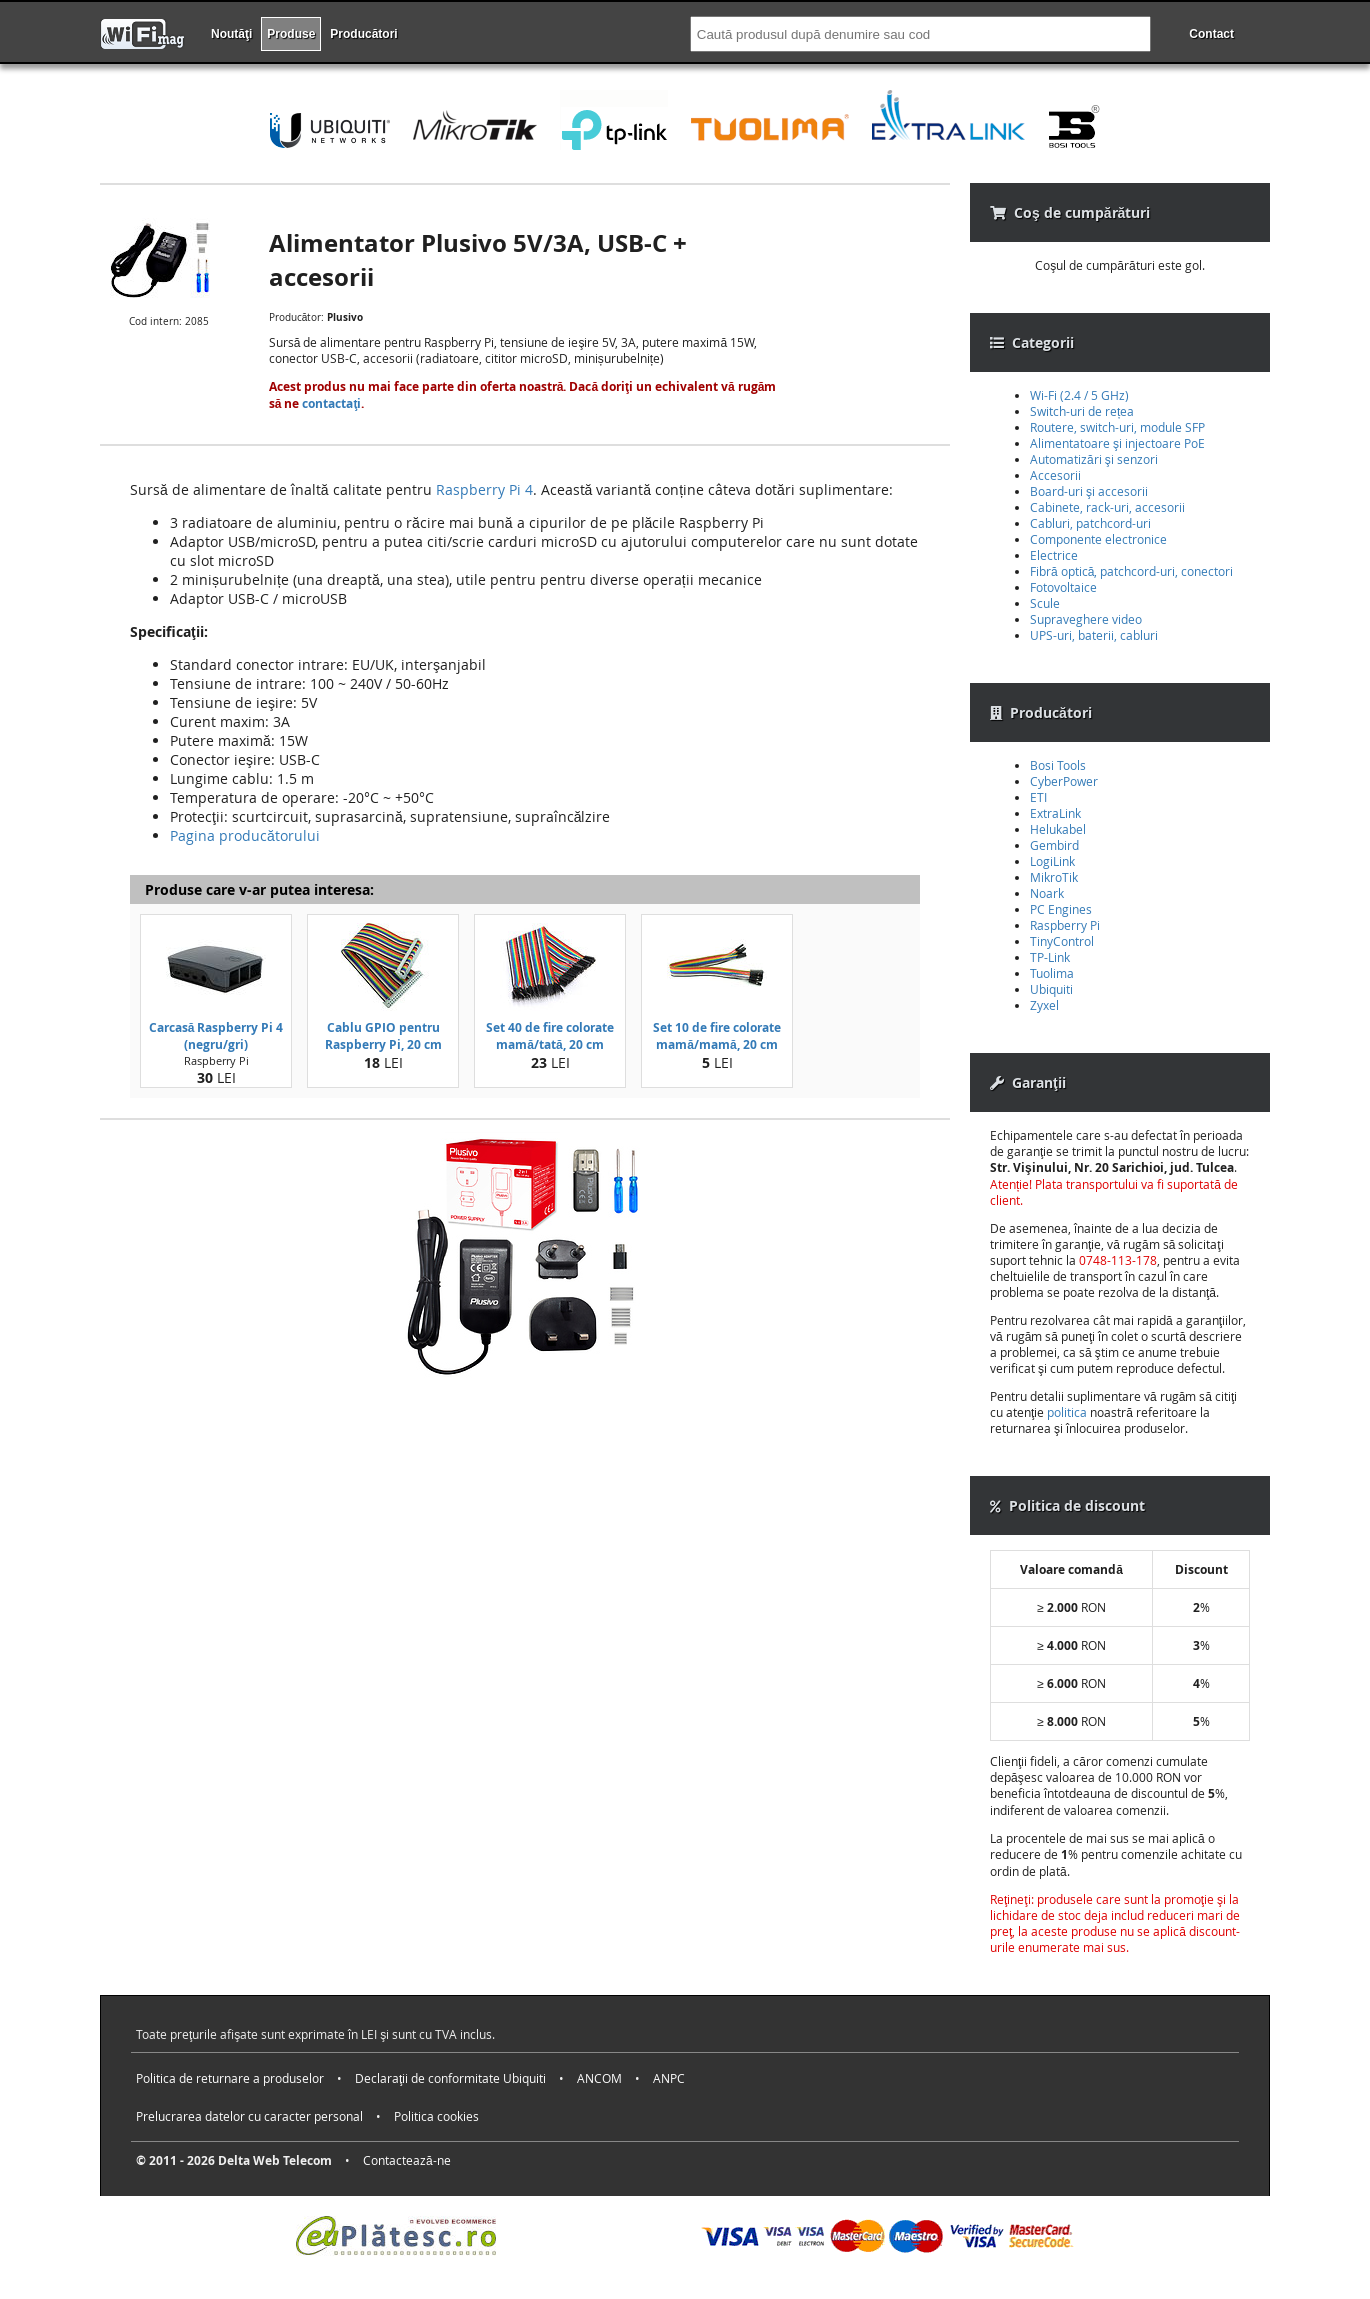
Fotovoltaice (1063, 587)
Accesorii (1055, 475)
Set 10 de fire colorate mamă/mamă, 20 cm (717, 1036)
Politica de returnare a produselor (230, 2078)
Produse (291, 34)
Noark (1047, 893)
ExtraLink (1055, 813)
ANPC (669, 2078)
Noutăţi (231, 34)
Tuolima (1052, 973)
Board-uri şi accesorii (1089, 491)
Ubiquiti (1051, 989)
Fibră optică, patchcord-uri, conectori (1131, 571)
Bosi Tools (1058, 765)
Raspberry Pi (1065, 925)
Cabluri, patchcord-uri (1090, 523)
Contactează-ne (407, 2160)
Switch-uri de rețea (1082, 411)
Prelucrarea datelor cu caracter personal (249, 2116)
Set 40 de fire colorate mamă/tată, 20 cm (550, 1036)
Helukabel (1058, 829)
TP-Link (1050, 957)
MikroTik (1054, 877)
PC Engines (1061, 909)
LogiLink (1052, 861)
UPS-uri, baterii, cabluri (1094, 635)
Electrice (1054, 555)
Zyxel (1044, 1005)
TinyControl (1062, 941)
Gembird (1054, 845)
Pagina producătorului (245, 835)
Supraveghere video (1086, 619)
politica (1067, 1412)
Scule (1045, 603)
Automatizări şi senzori (1094, 459)
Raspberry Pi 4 (484, 489)
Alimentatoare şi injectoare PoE (1117, 443)
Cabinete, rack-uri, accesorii (1107, 507)
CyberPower (1064, 781)
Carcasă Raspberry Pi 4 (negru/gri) (216, 1036)
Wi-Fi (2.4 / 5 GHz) (1079, 395)
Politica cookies (436, 2116)
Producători (363, 34)
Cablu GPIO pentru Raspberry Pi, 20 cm (383, 1036)
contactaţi (331, 403)
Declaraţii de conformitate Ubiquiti (450, 2078)
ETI (1038, 797)
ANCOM (599, 2078)
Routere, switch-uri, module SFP (1117, 427)
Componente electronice (1098, 539)
